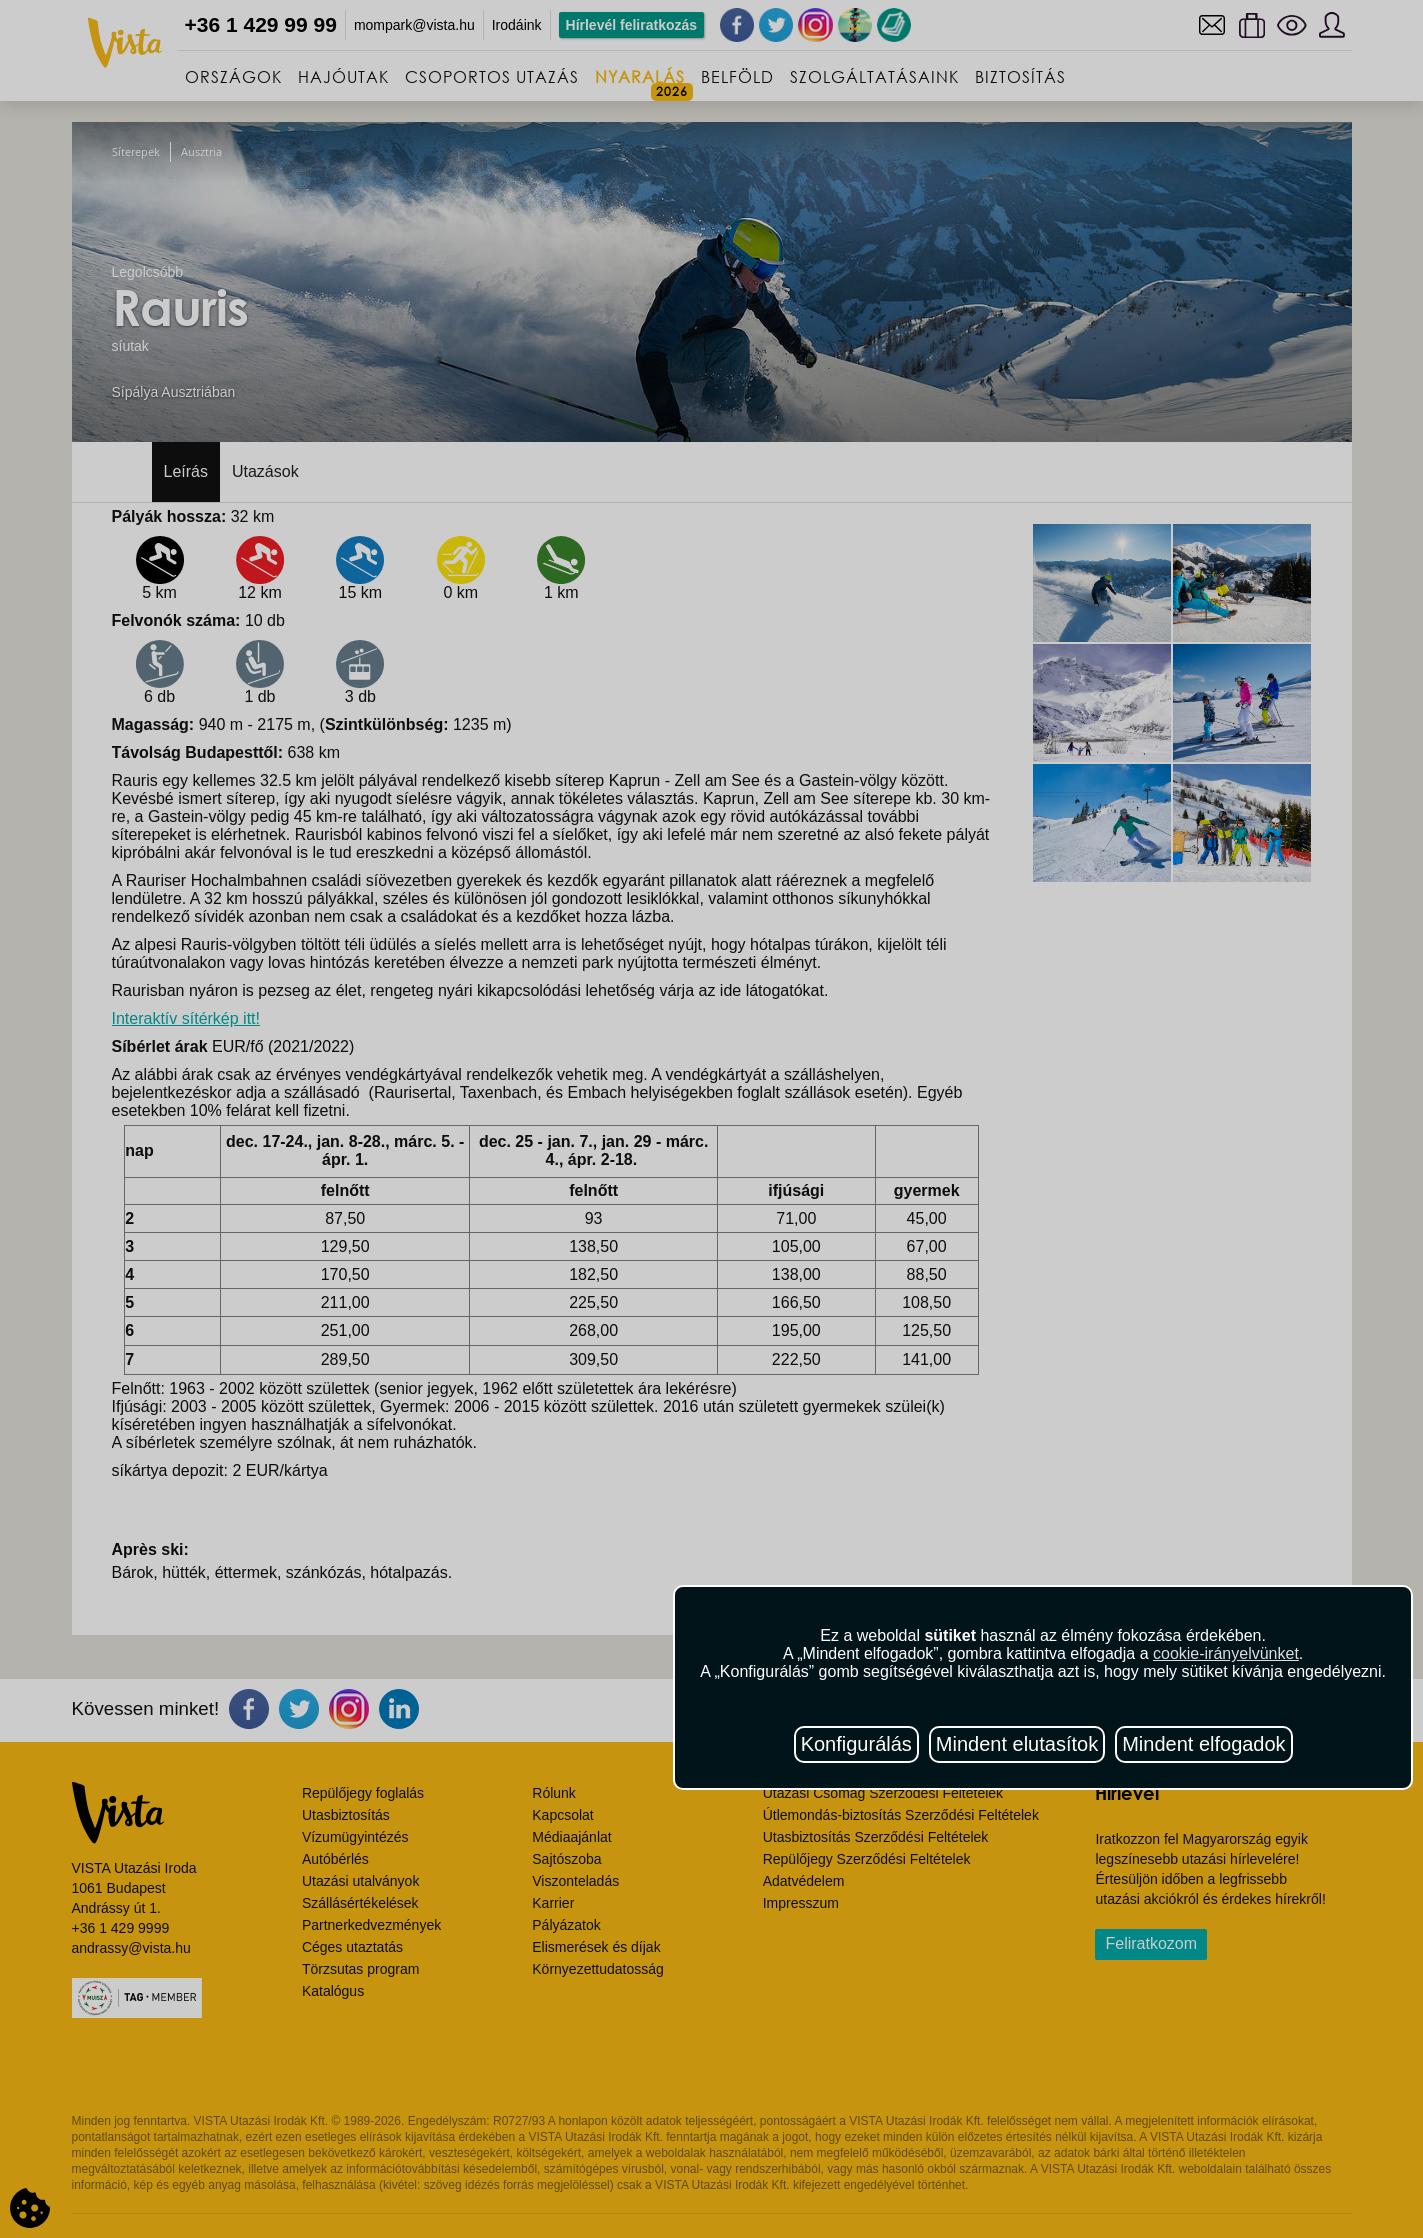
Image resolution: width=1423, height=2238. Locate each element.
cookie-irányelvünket (1226, 1653)
